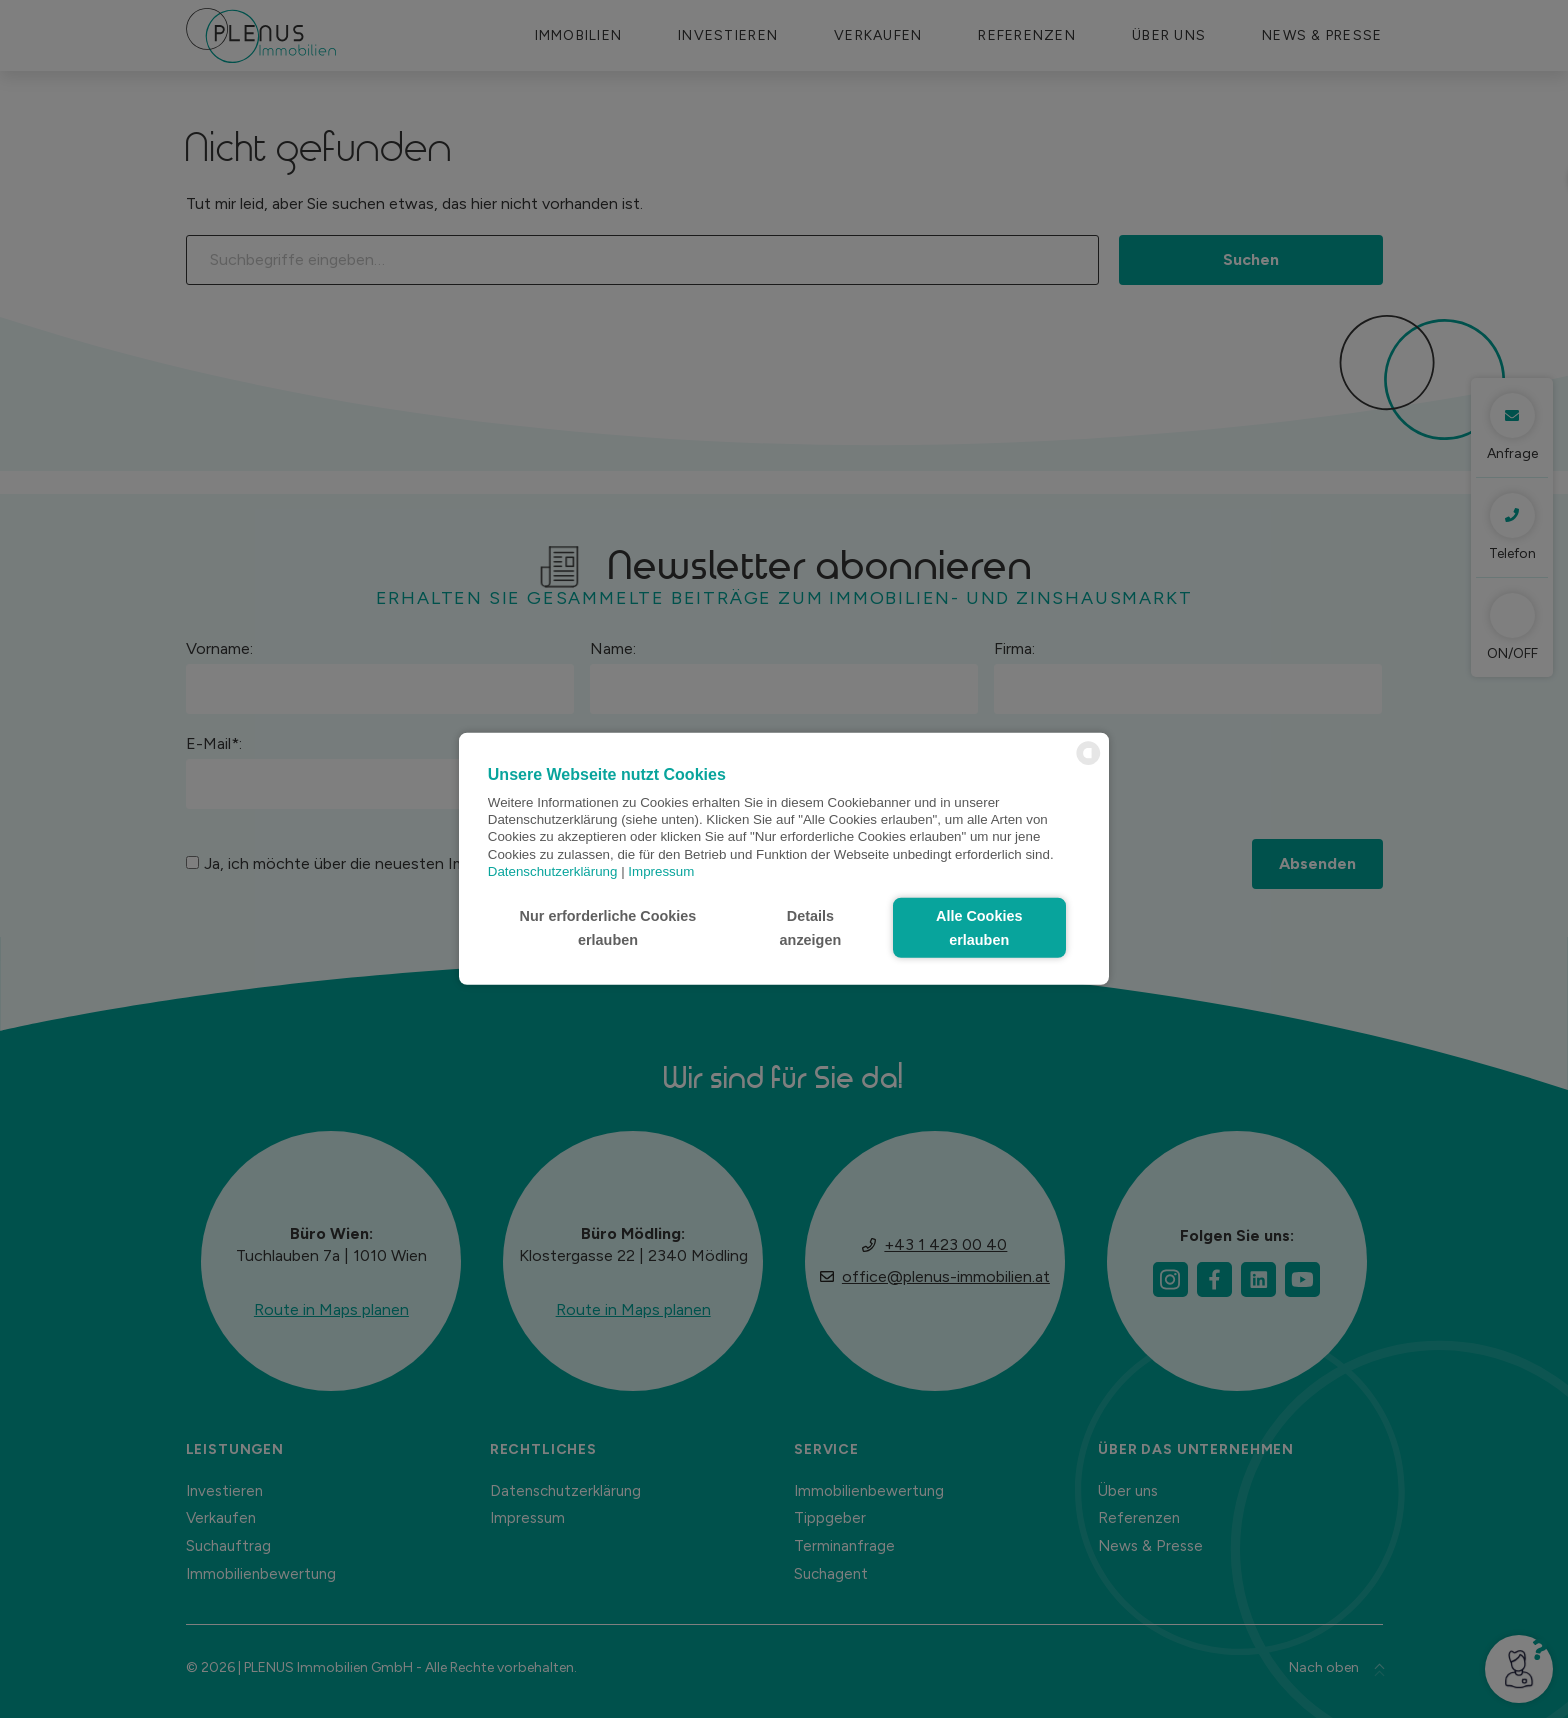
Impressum (661, 871)
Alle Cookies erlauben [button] (979, 928)
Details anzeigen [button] (811, 928)
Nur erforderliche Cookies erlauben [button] (608, 928)
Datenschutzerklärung (553, 871)
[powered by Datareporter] (1088, 763)
